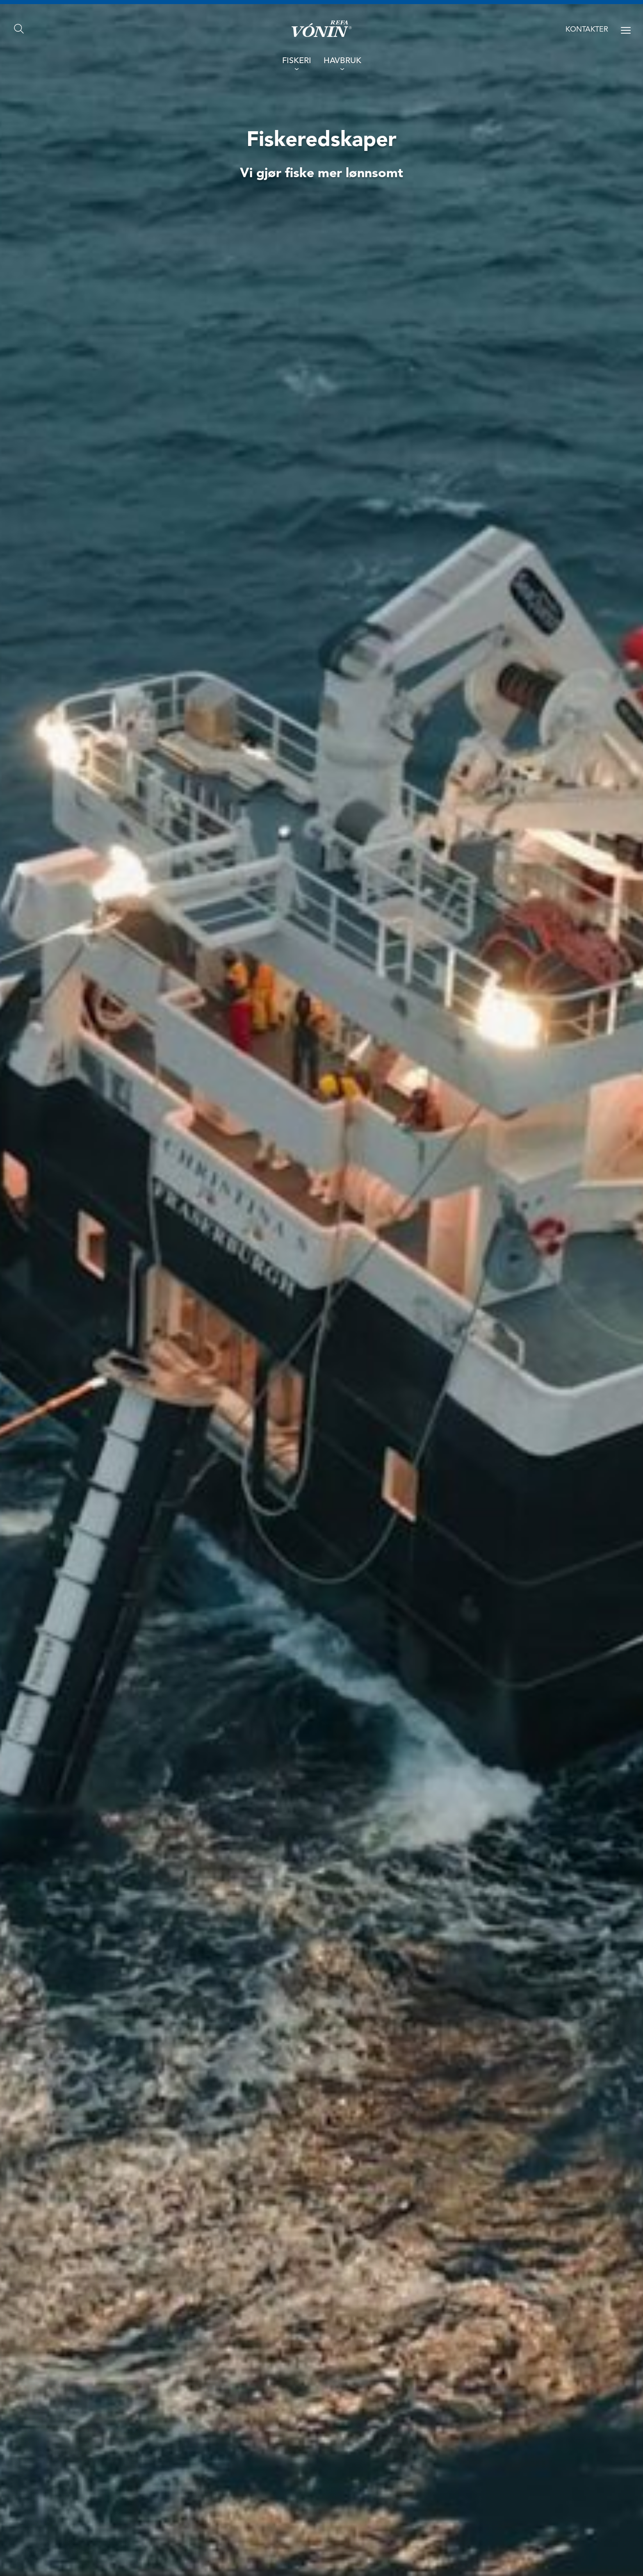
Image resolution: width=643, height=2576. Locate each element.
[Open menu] (626, 30)
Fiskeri (296, 61)
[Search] (18, 28)
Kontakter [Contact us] (586, 29)
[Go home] (322, 29)
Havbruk (342, 61)
